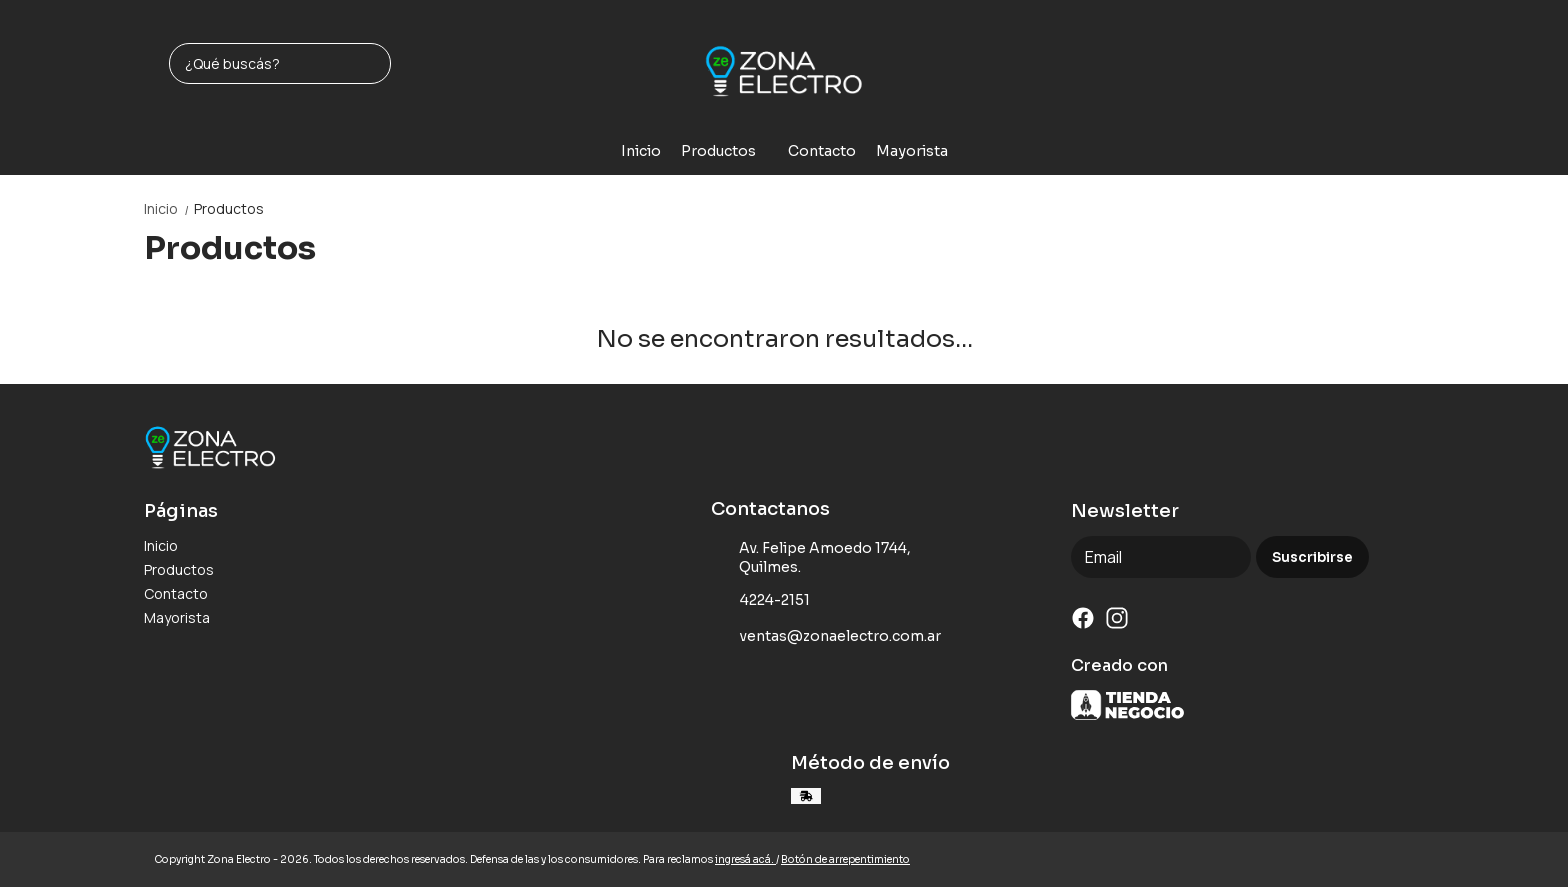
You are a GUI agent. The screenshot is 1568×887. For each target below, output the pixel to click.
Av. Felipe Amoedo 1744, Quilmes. (811, 557)
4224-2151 (760, 601)
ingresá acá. (745, 859)
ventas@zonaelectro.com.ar (826, 637)
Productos (728, 151)
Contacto (822, 151)
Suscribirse (1312, 557)
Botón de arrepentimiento (845, 859)
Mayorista (912, 151)
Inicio (641, 151)
